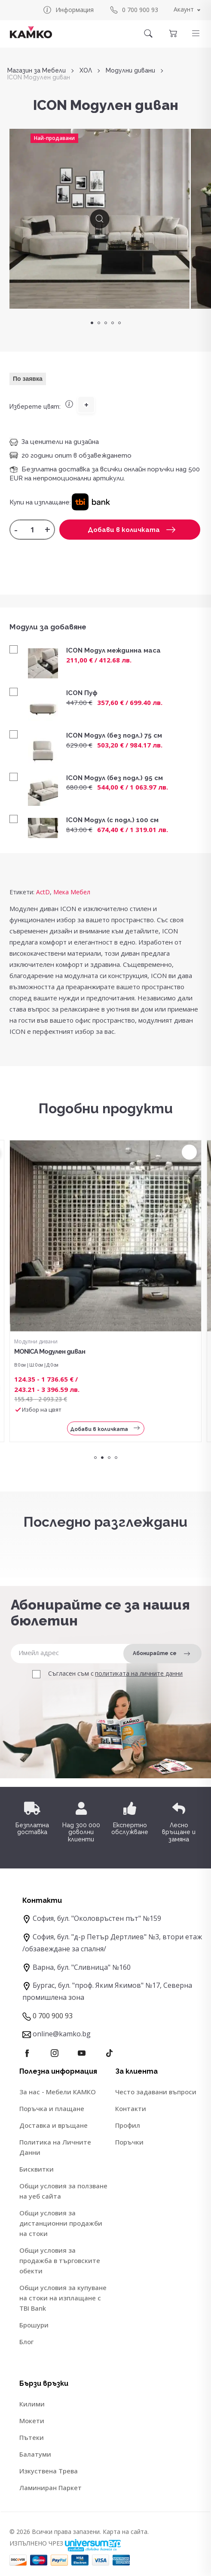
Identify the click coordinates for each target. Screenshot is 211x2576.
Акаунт (184, 9)
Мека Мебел (71, 892)
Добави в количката (131, 530)
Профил (127, 2125)
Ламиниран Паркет (50, 2487)
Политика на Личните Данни (55, 2147)
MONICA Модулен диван (49, 1351)
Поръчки (129, 2142)
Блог (26, 2341)
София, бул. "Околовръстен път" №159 (97, 1918)
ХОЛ (86, 70)
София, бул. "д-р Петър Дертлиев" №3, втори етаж (117, 1936)
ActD (43, 892)
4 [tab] (112, 323)
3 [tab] (105, 323)
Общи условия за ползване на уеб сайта (63, 2190)
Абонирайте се (161, 1653)
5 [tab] (119, 323)
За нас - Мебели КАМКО (57, 2091)
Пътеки (31, 2437)
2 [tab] (99, 323)
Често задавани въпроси (155, 2091)
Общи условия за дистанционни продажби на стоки (60, 2223)
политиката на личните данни (139, 1673)
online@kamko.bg (62, 2033)
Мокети (31, 2420)
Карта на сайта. (126, 2531)
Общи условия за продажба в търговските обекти (59, 2260)
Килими (32, 2404)
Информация (68, 10)
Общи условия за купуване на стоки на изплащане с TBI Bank (63, 2297)
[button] (195, 33)
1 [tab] (92, 323)
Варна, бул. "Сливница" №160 (82, 1967)
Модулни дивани (130, 70)
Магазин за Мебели (36, 70)
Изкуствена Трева (48, 2471)
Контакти (130, 2108)
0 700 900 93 (133, 10)
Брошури (34, 2325)
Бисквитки (36, 2169)
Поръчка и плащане (51, 2108)
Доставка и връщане (53, 2125)
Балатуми (35, 2454)
